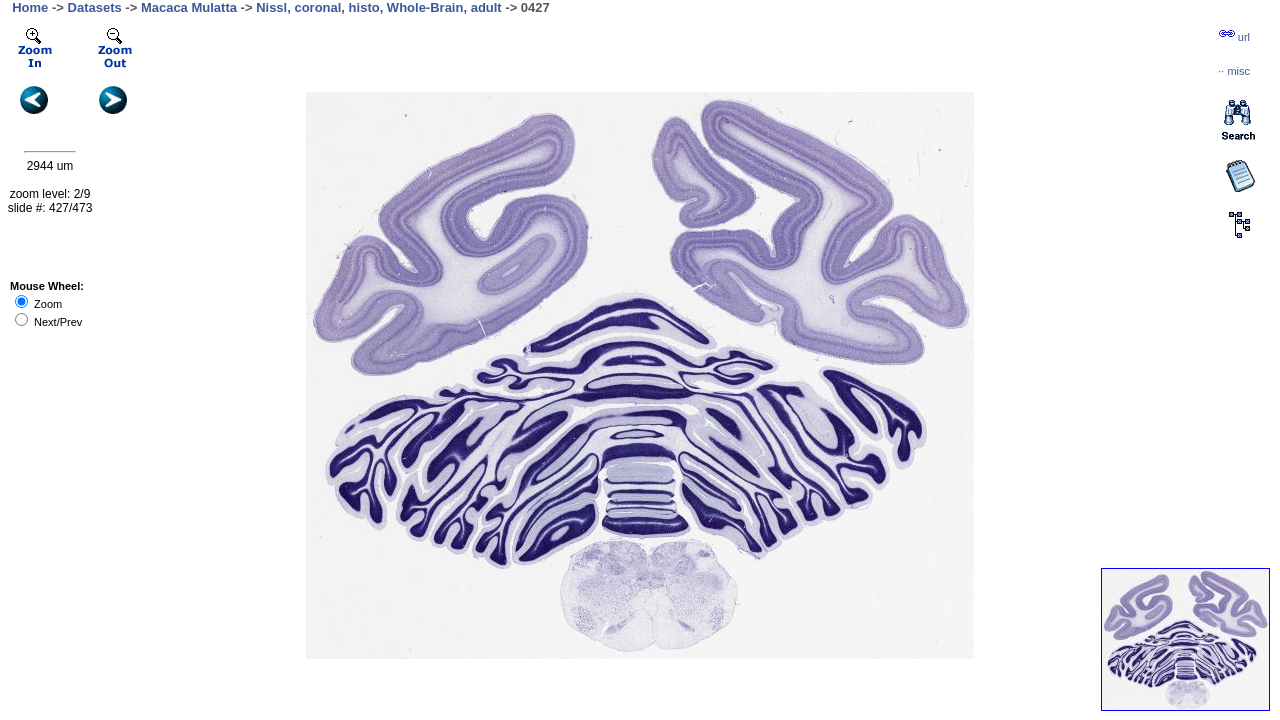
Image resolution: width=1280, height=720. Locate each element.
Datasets (95, 7)
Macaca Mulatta (189, 7)
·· (1234, 71)
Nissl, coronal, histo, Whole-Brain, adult (379, 7)
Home (30, 7)
